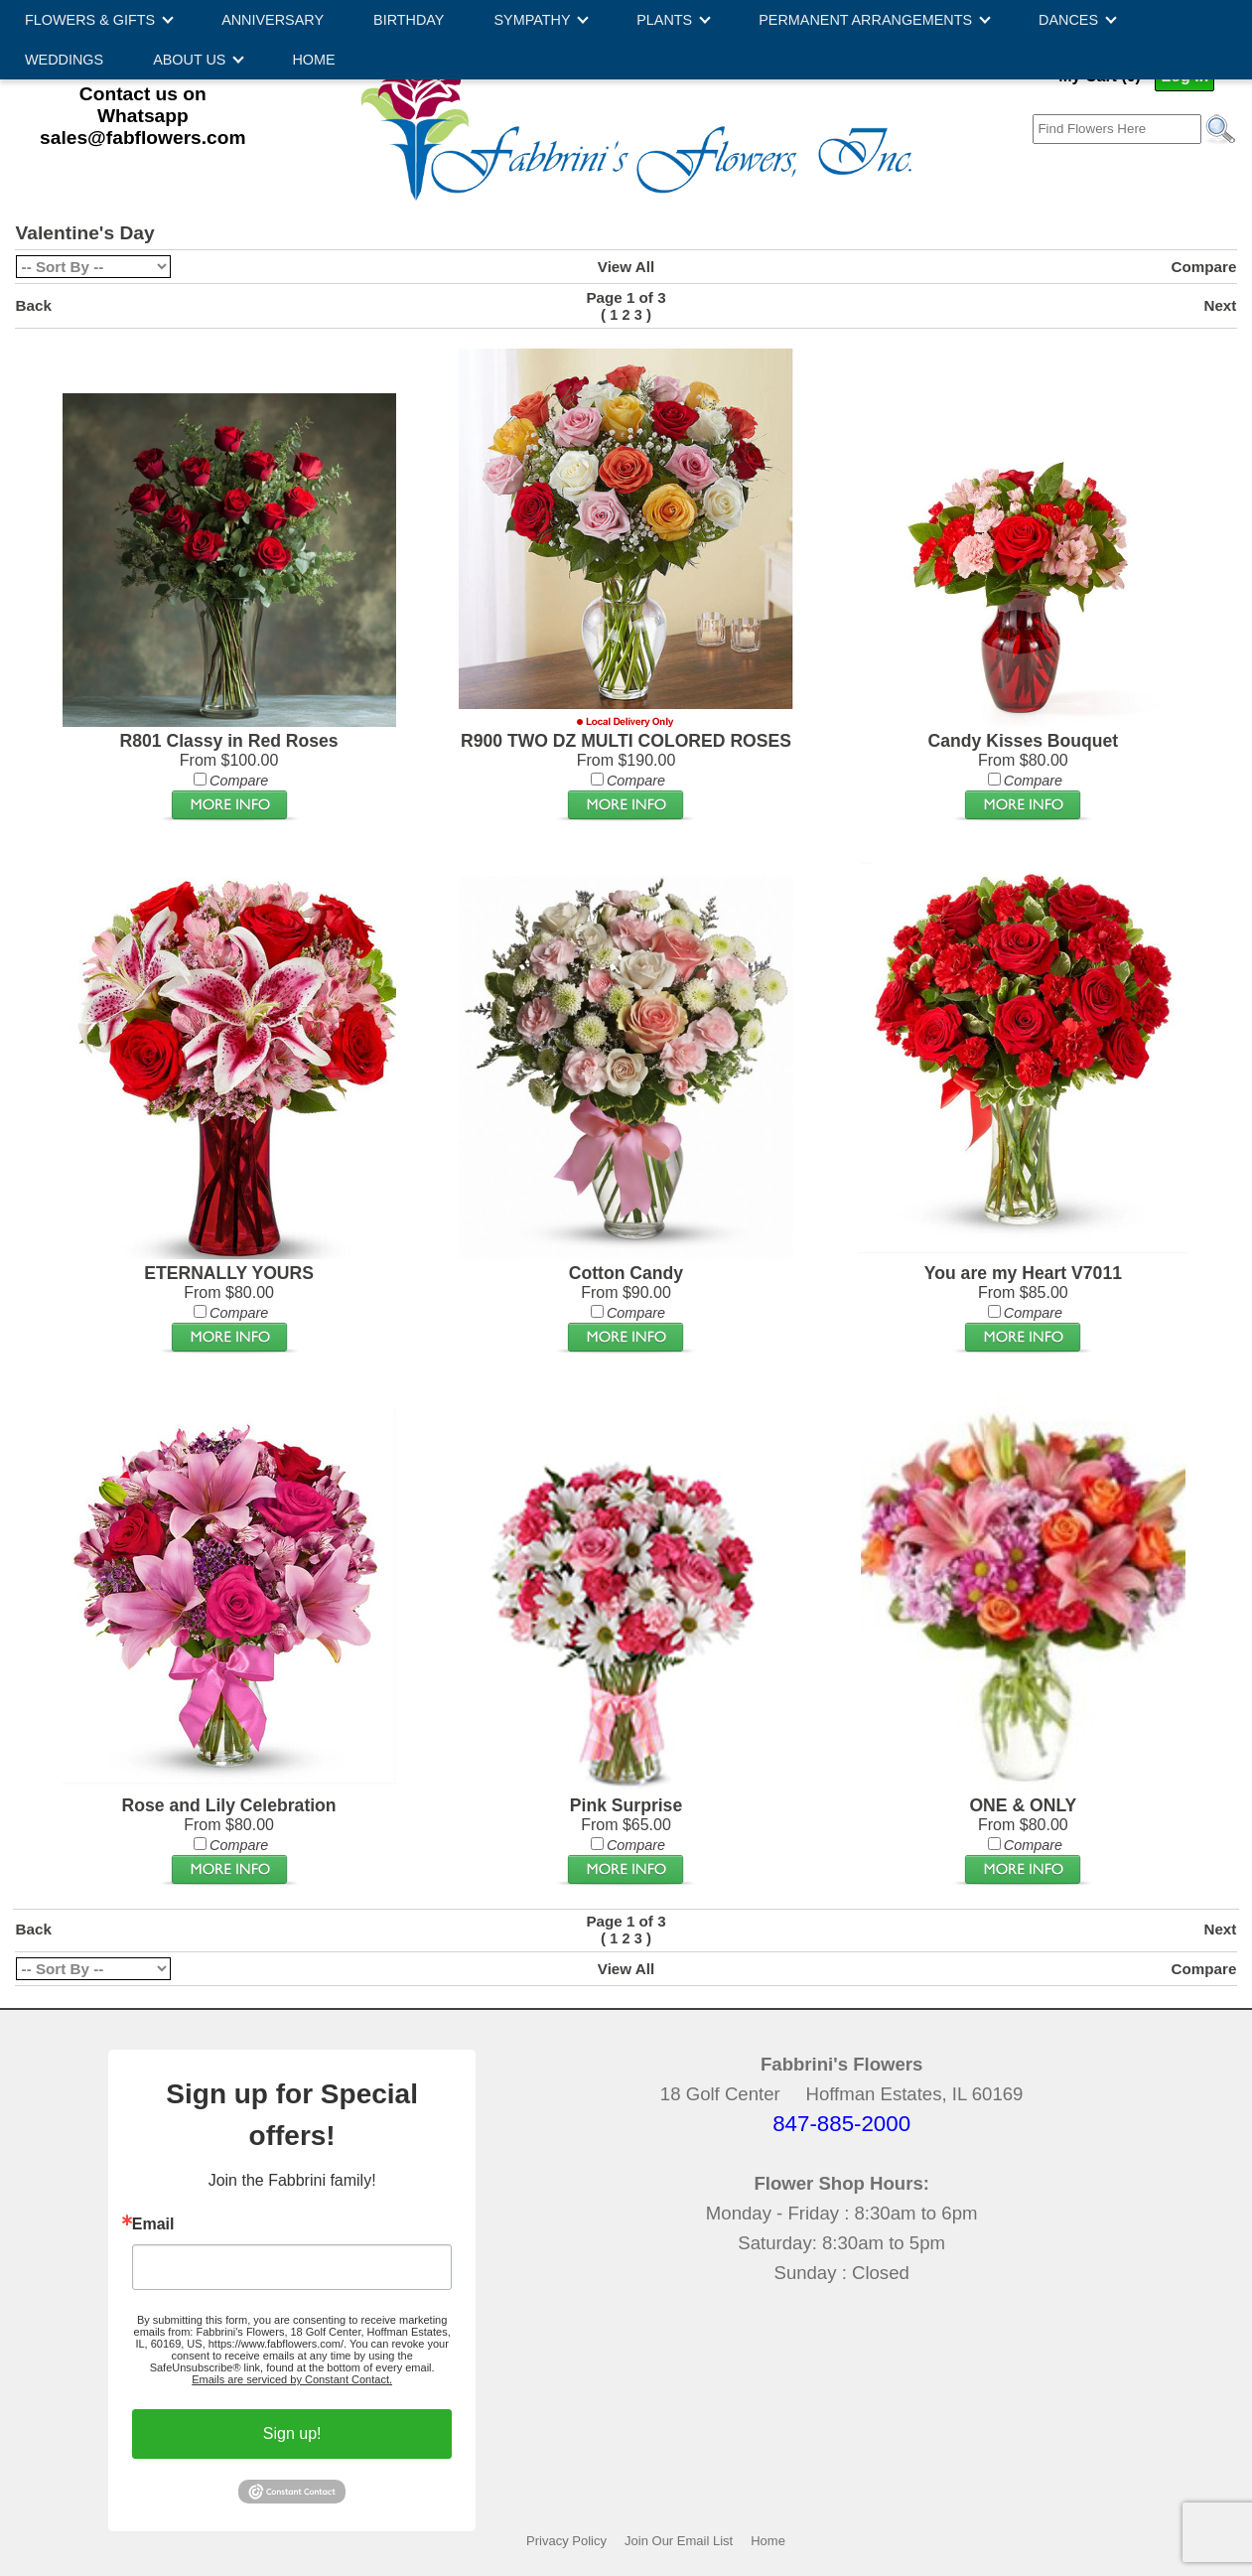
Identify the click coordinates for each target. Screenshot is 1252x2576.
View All (626, 266)
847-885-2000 (841, 2123)
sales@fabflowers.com (142, 137)
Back (34, 305)
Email (153, 2224)
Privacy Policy (566, 2540)
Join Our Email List (679, 2540)
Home (768, 2540)
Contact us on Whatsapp (143, 104)
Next (1219, 305)
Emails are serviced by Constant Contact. (292, 2379)
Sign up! (292, 2433)
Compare (1204, 266)
